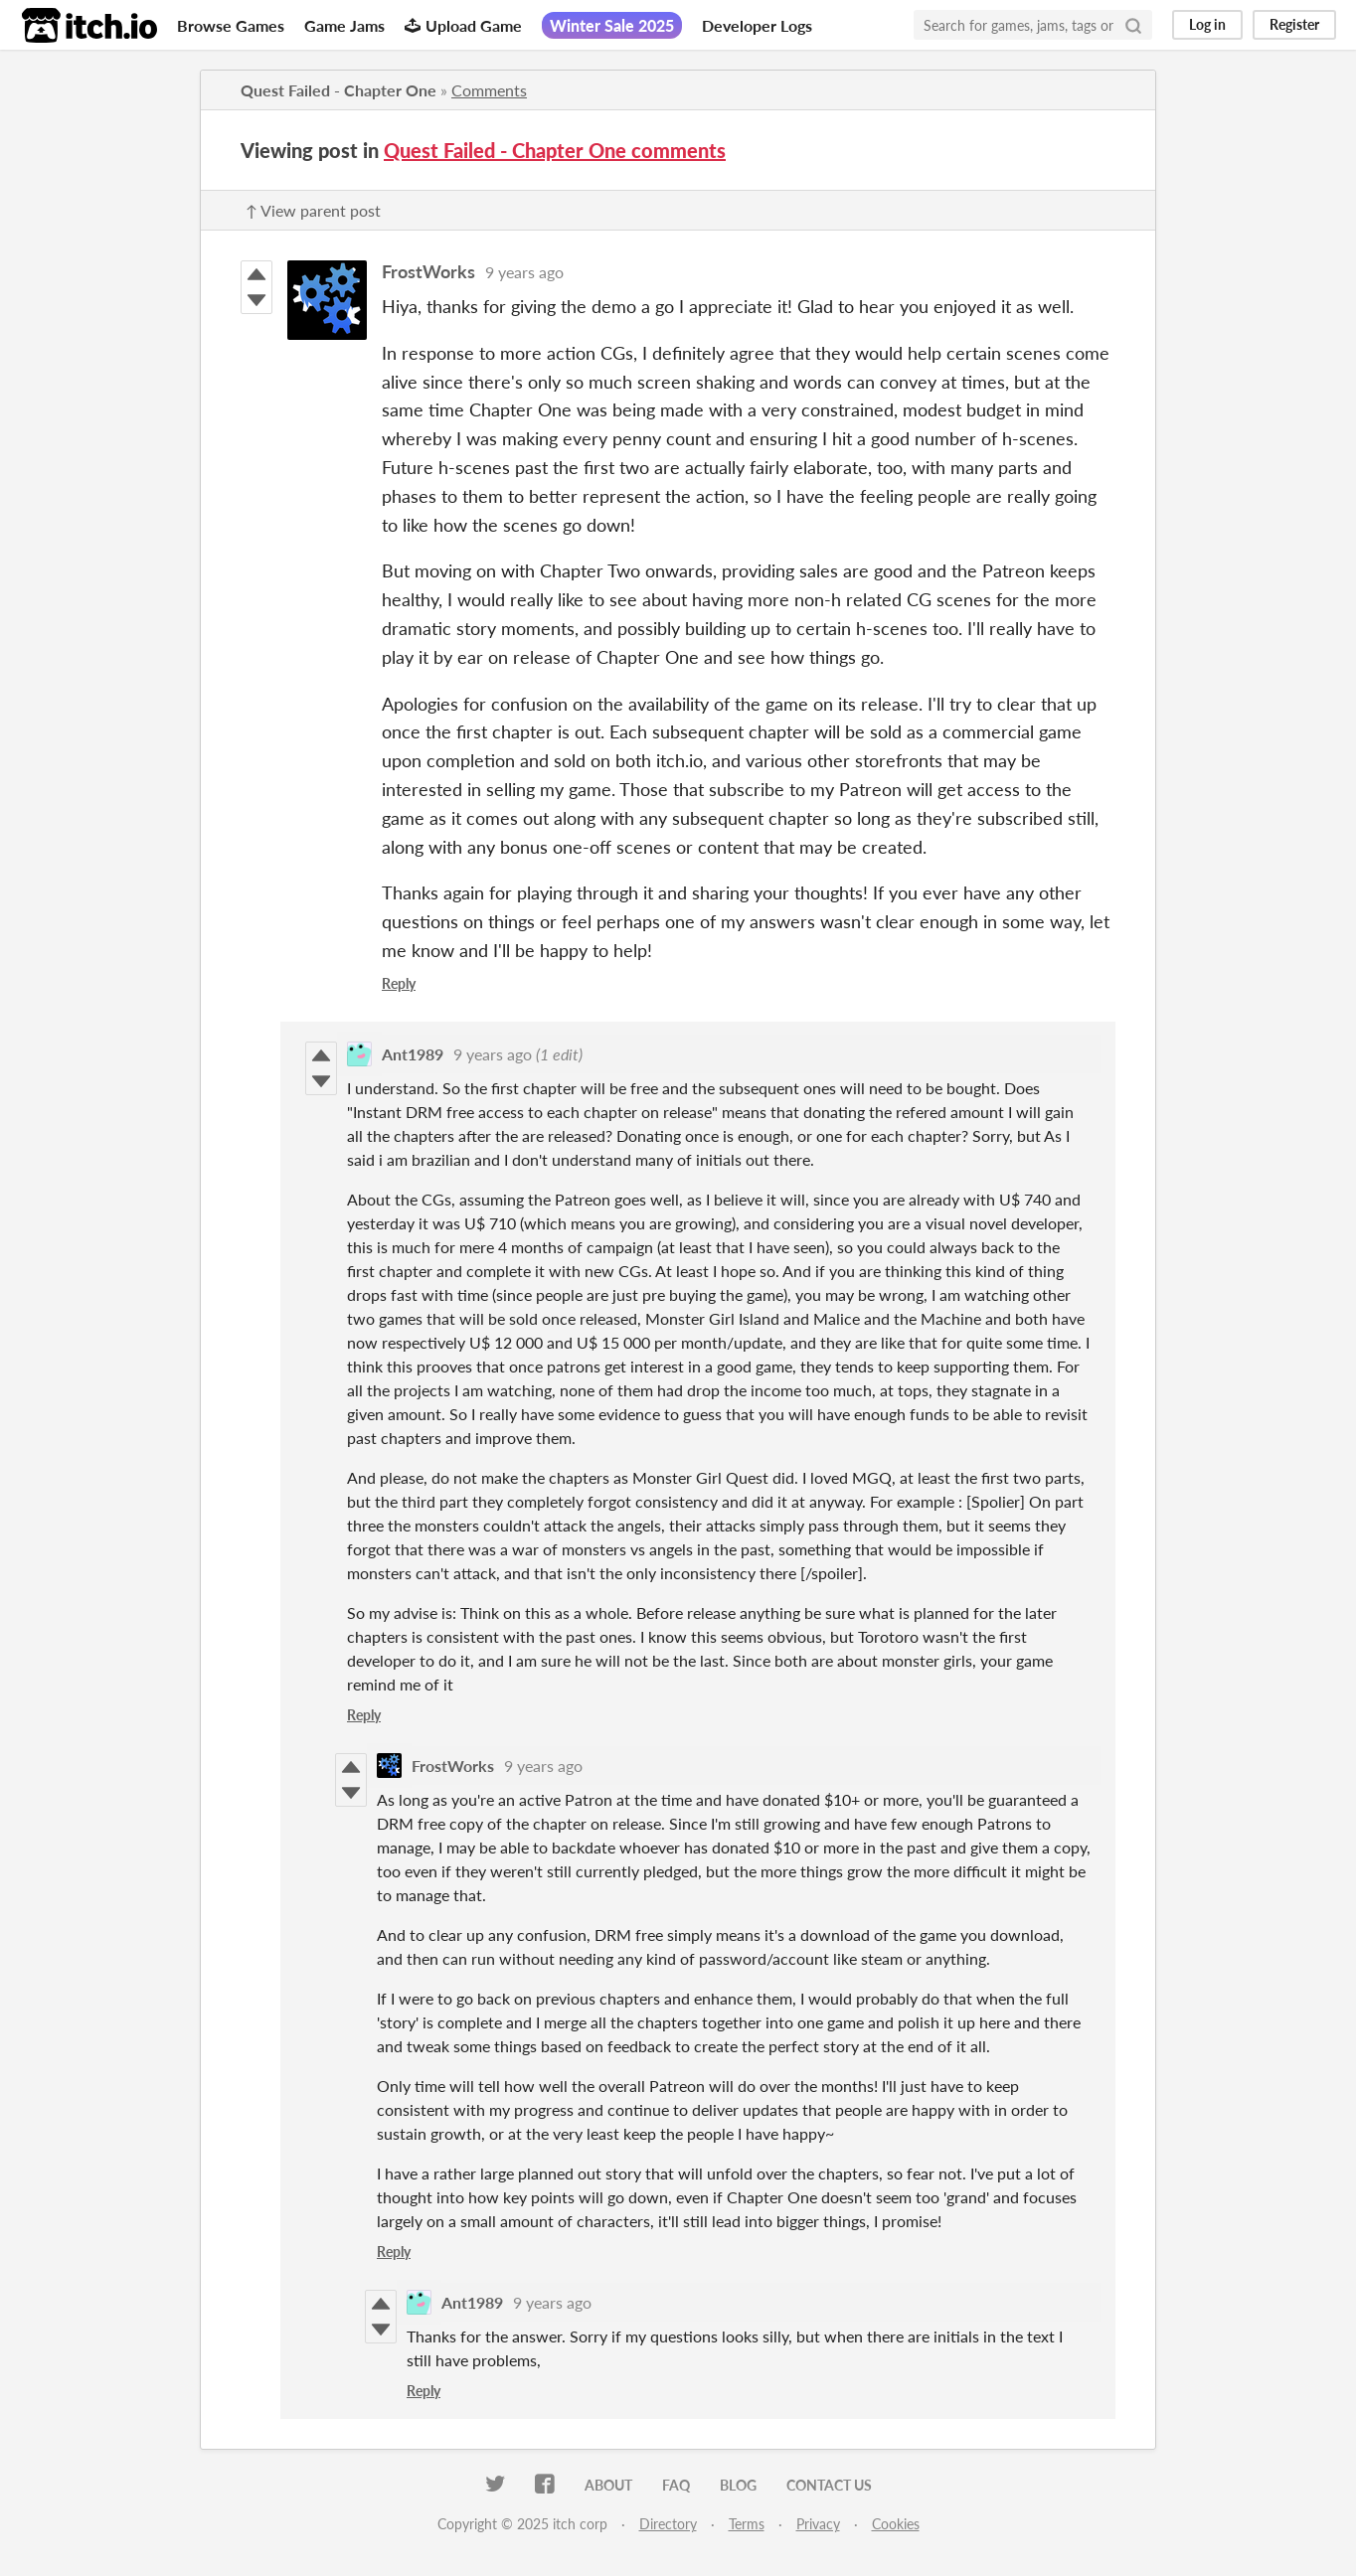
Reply (399, 983)
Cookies (896, 2523)
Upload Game (463, 25)
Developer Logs (757, 25)
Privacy (818, 2523)
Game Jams (344, 25)
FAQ (676, 2485)
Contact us (829, 2485)
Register (1294, 24)
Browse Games (230, 25)
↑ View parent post (313, 210)
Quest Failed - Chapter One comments (555, 150)
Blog (738, 2485)
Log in (1207, 24)
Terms (746, 2523)
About (608, 2485)
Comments (489, 89)
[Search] (1133, 25)
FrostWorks (428, 271)
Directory (668, 2523)
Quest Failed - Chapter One (338, 89)
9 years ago (524, 271)
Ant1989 (412, 1054)
